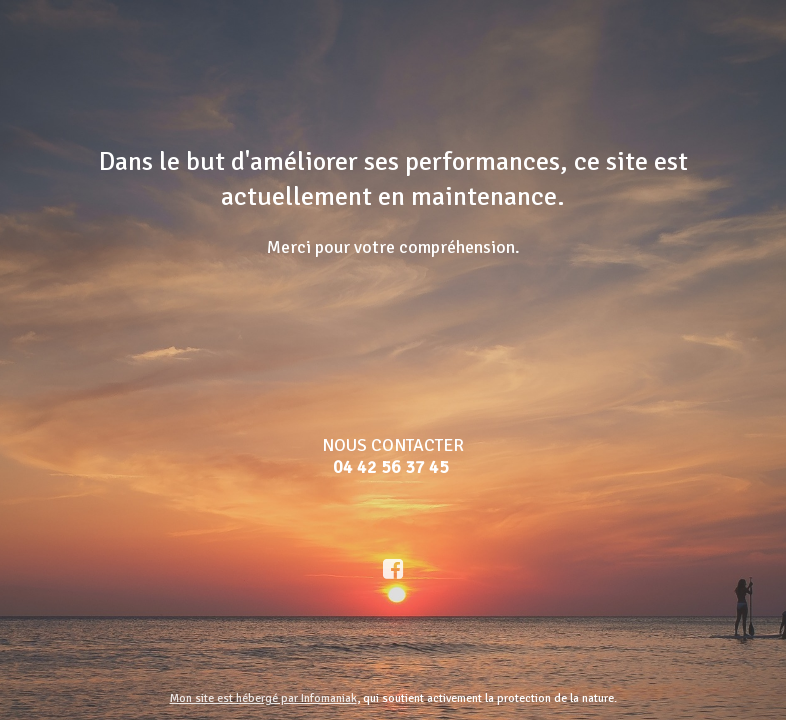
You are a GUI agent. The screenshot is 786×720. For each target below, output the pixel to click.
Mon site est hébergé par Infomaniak (263, 698)
